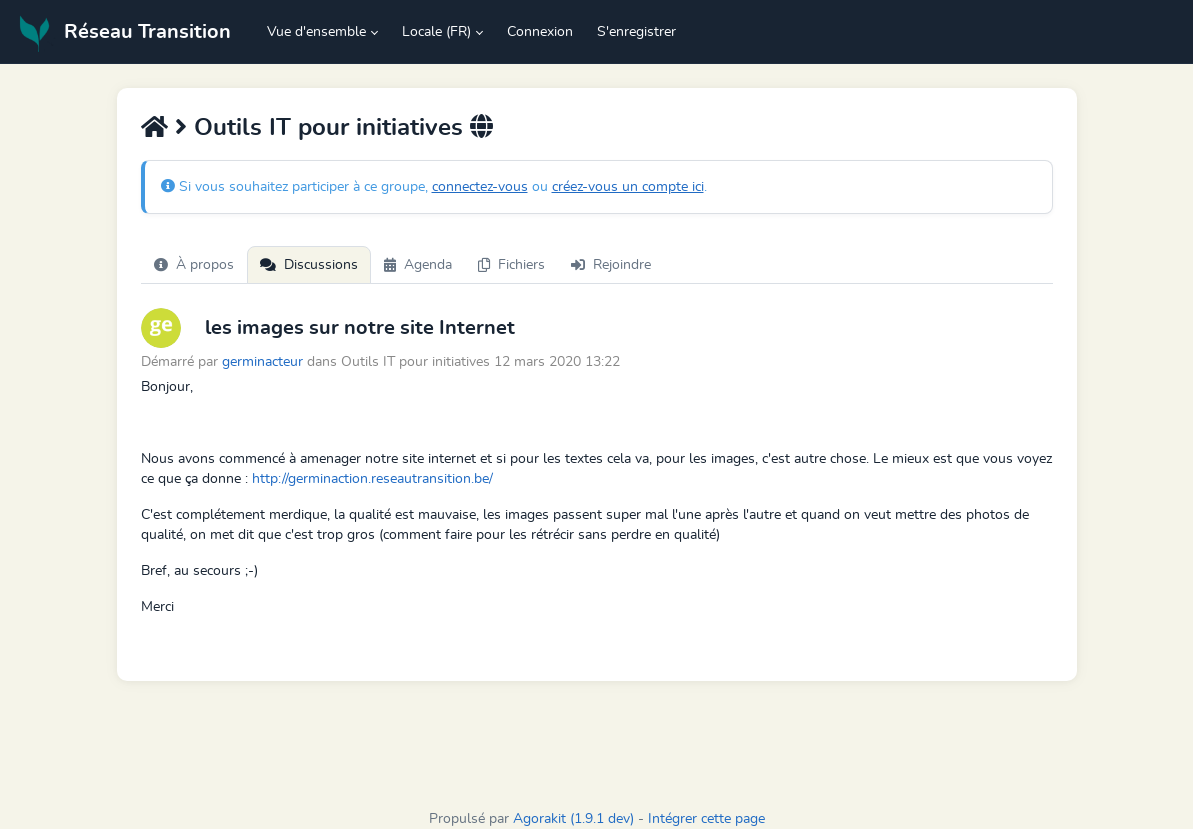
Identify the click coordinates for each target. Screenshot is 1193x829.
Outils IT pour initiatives (328, 128)
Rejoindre (611, 265)
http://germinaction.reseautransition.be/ (372, 479)
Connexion (540, 32)
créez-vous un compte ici (628, 187)
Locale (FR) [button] (436, 32)
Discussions (309, 265)
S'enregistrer (636, 32)
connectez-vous (480, 187)
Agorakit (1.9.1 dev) (573, 819)
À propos (194, 265)
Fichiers (511, 265)
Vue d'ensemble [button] (316, 32)
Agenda (418, 265)
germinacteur (262, 361)
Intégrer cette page (706, 819)
